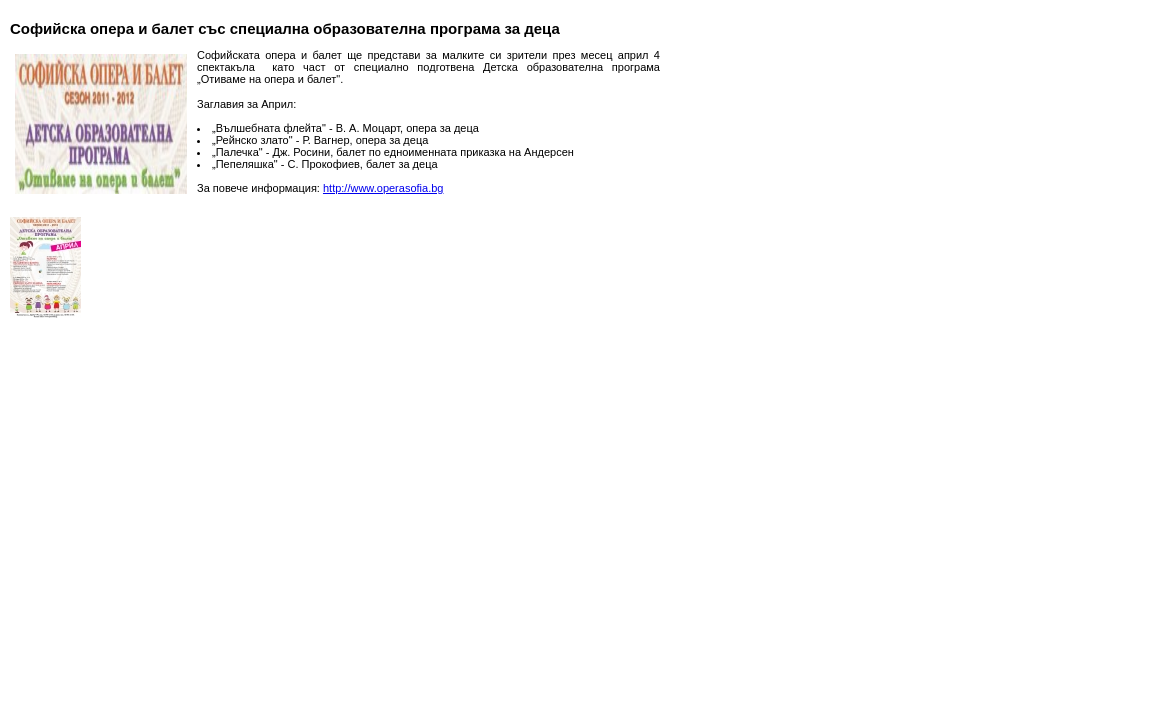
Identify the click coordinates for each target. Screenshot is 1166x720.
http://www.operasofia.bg (383, 188)
